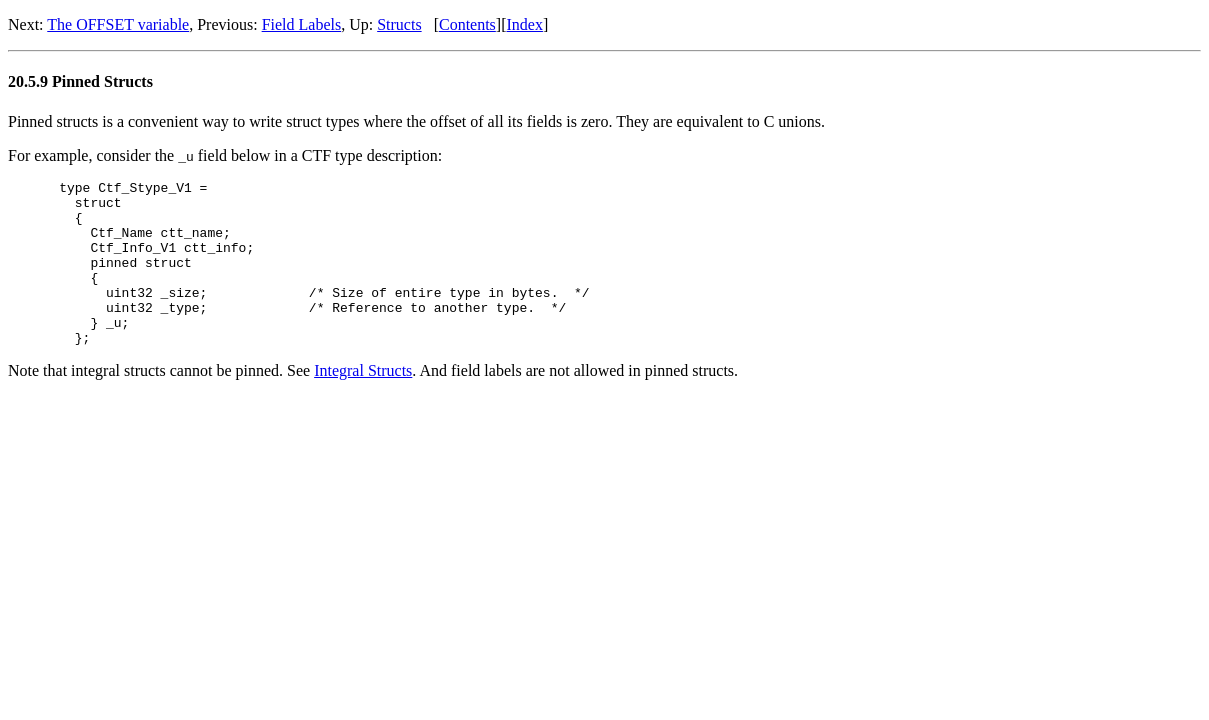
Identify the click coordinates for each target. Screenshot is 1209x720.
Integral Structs (363, 403)
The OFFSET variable (118, 24)
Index (525, 24)
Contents (467, 24)
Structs (399, 24)
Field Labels (302, 24)
